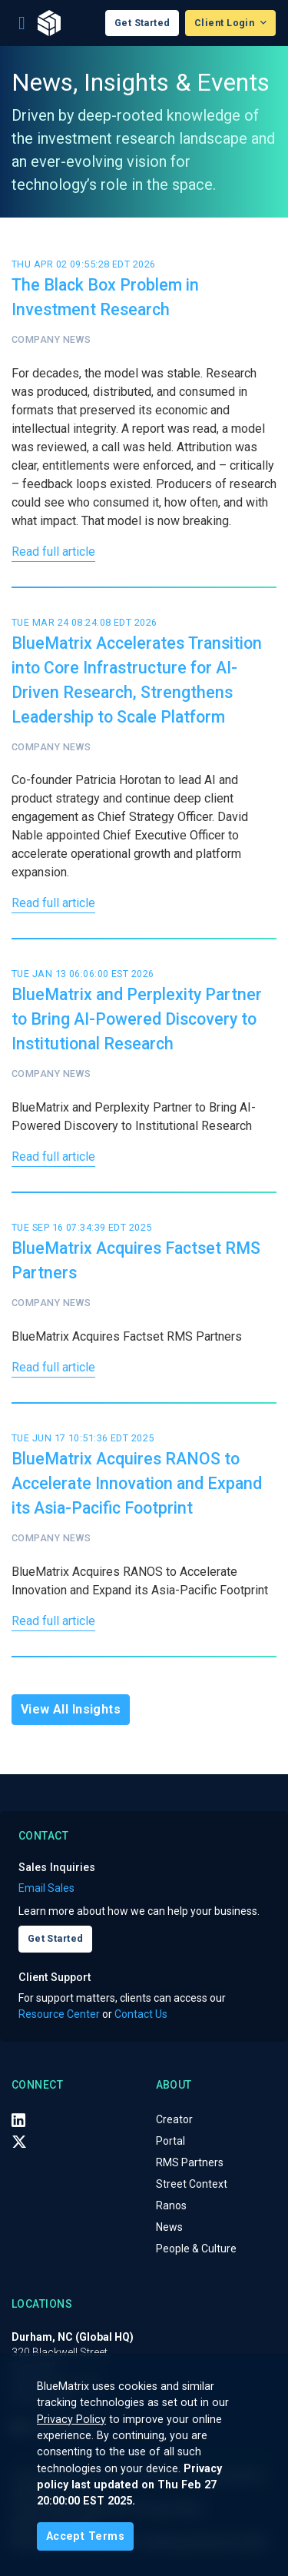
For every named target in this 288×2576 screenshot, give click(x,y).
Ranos (171, 2205)
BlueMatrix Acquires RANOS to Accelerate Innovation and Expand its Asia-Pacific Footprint (137, 1483)
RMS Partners (189, 2162)
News (169, 2227)
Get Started (142, 22)
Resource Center (59, 2014)
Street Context (191, 2184)
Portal (170, 2141)
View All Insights (71, 1709)
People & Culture (196, 2248)
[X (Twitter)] (19, 2141)
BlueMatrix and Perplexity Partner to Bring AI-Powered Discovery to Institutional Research (137, 1019)
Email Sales (46, 1888)
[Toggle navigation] (21, 23)
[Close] (85, 2536)
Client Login (225, 22)
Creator (174, 2119)
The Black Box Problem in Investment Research (105, 297)
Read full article (53, 551)
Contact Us (140, 2014)
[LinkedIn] (18, 2120)
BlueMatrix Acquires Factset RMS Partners (136, 1260)
